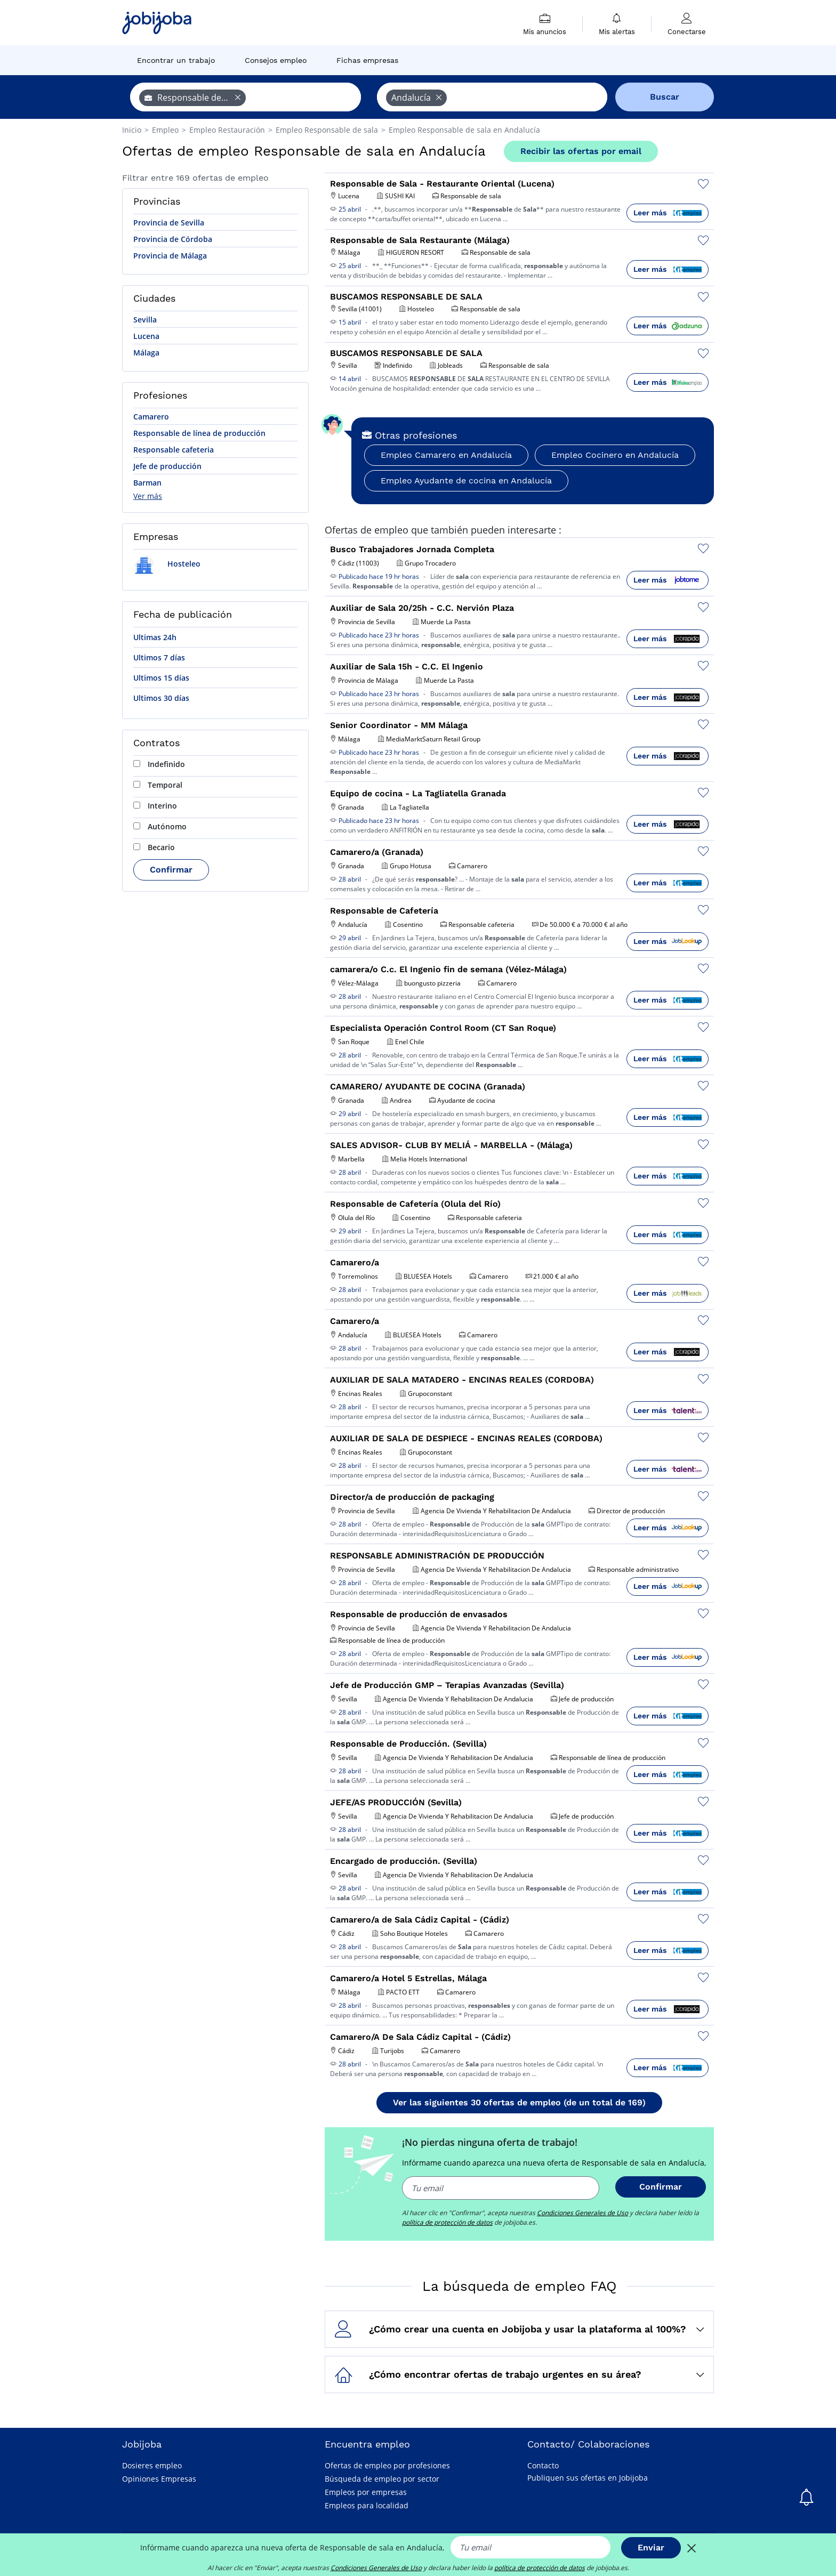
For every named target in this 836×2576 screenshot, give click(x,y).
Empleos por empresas (366, 2492)
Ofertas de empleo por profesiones (387, 2465)
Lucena (146, 336)
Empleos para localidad (366, 2505)
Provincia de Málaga (170, 256)
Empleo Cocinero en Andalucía (615, 455)
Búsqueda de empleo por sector (382, 2479)
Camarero (151, 416)
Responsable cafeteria (173, 450)
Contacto (543, 2465)
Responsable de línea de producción (199, 433)
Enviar (651, 2547)
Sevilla (145, 319)
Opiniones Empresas (159, 2479)
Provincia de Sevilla (168, 222)
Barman (147, 483)
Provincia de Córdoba (172, 239)
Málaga (146, 353)
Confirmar (171, 870)
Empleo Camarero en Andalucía (446, 455)
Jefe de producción (167, 466)
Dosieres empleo (152, 2465)
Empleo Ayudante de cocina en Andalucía (466, 480)
